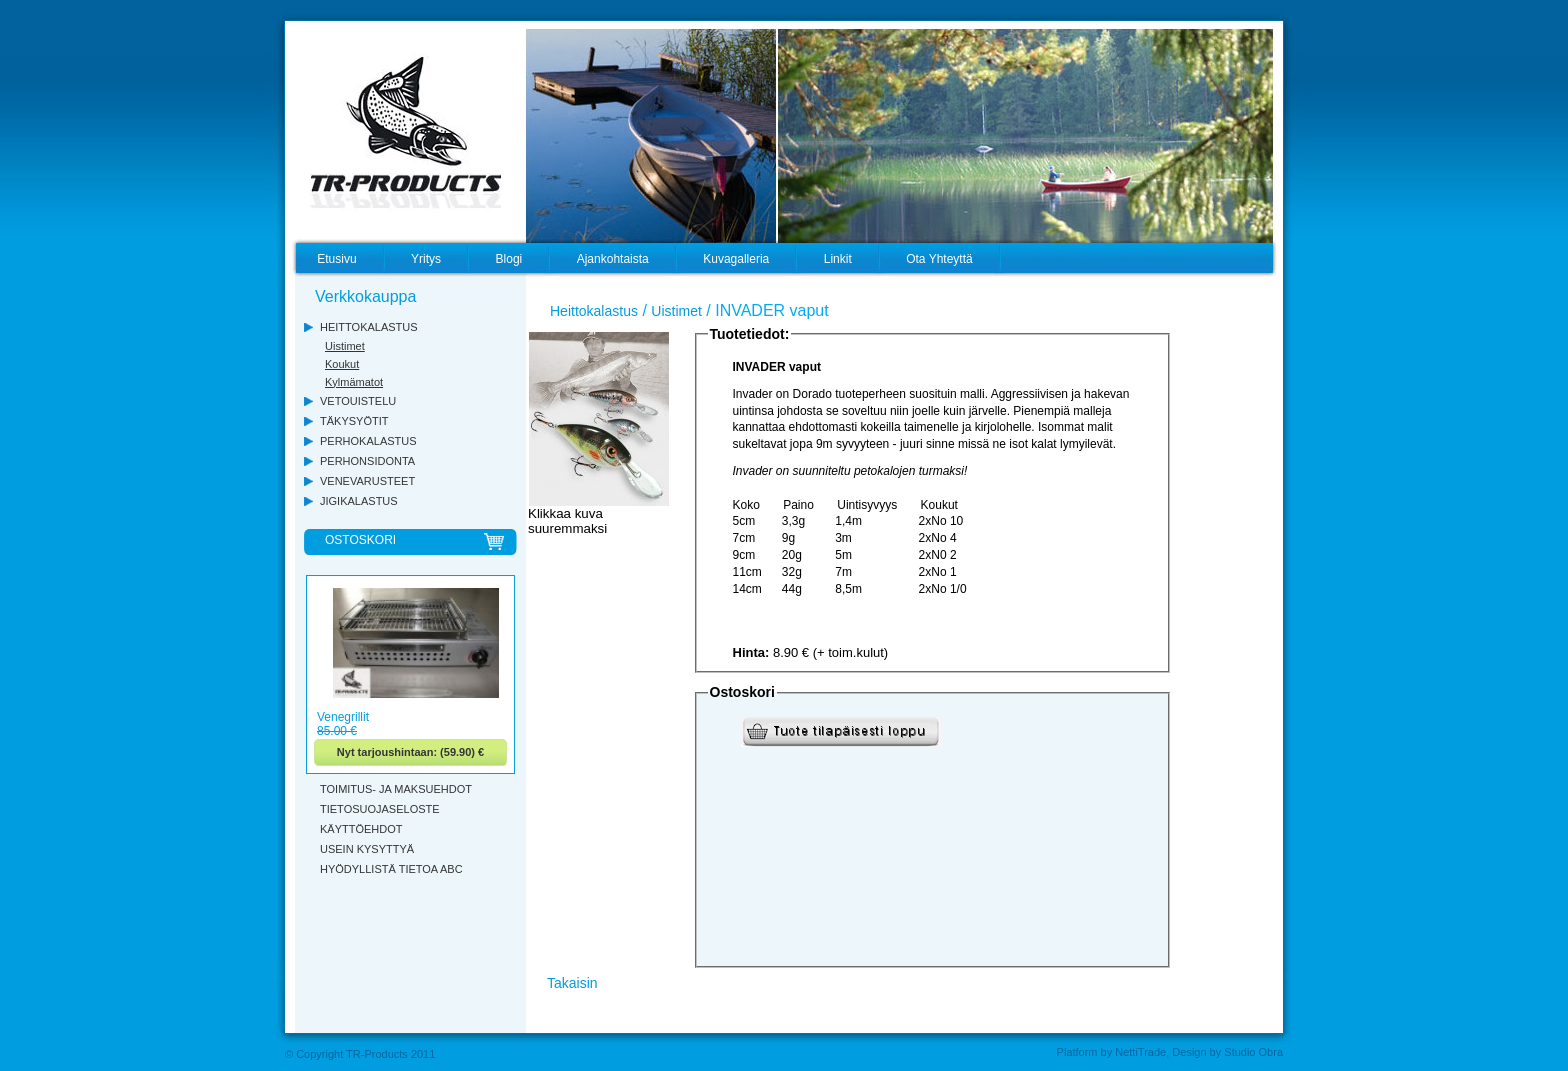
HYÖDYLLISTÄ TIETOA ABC (391, 869)
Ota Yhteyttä (939, 259)
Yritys (426, 259)
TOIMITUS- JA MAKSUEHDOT (396, 789)
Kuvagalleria (736, 259)
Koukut (342, 364)
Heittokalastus (594, 311)
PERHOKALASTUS (368, 441)
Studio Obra (1253, 1052)
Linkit (838, 259)
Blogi (509, 259)
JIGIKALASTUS (359, 501)
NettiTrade (1140, 1052)
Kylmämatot (354, 382)
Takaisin (572, 983)
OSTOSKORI (360, 540)
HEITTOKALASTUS (369, 327)
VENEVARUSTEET (367, 481)
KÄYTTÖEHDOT (361, 829)
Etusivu (336, 259)
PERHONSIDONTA (367, 461)
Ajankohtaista (613, 259)
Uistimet (345, 346)
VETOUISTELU (358, 401)
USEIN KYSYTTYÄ (367, 849)
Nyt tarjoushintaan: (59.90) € (410, 752)
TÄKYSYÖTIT (354, 421)
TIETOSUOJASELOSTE (380, 809)
